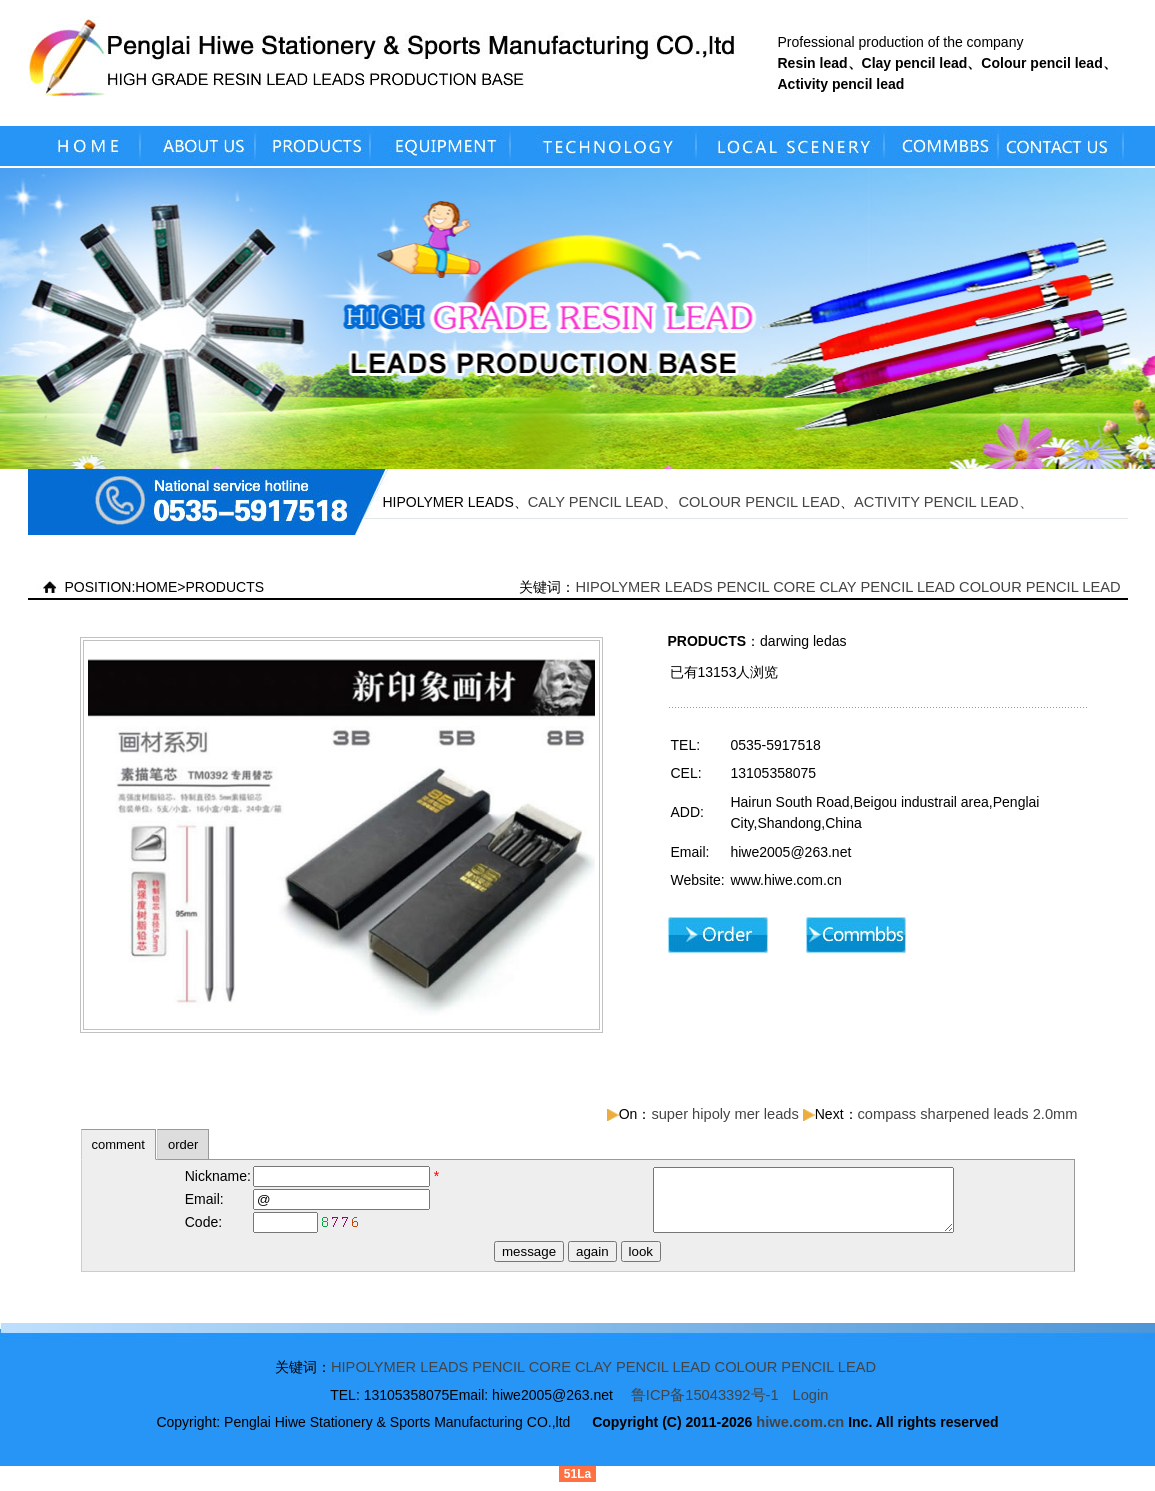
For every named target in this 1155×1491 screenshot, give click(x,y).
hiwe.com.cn (800, 1431)
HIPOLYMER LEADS (643, 587)
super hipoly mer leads (724, 1114)
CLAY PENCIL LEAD (887, 587)
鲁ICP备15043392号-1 (705, 1404)
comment (118, 1144)
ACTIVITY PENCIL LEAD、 (944, 502)
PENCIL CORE (766, 587)
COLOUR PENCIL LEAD (760, 502)
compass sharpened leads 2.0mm (968, 1114)
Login (811, 1404)
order (183, 1144)
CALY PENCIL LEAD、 (603, 502)
